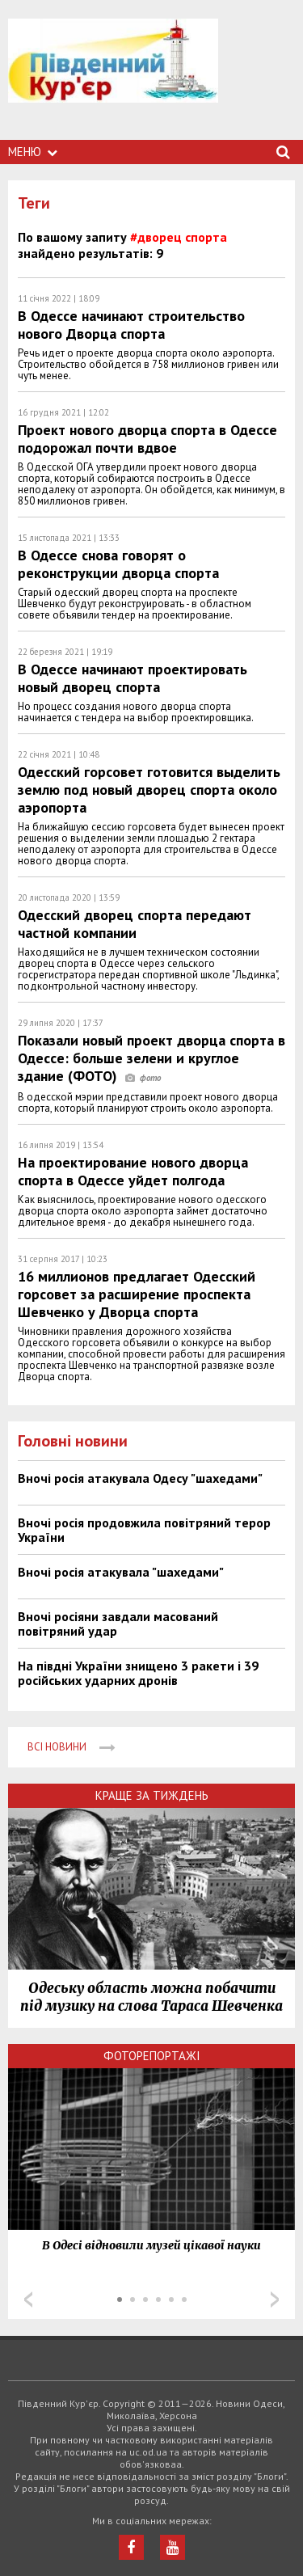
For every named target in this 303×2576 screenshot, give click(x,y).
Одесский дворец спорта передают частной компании (134, 924)
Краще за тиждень (151, 1795)
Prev (28, 2299)
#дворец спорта (178, 237)
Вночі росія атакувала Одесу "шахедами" (140, 1478)
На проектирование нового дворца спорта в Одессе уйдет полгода (133, 1171)
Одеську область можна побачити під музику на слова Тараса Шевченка (151, 1997)
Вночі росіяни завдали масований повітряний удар (118, 1623)
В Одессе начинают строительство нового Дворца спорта (131, 324)
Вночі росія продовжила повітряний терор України (144, 1529)
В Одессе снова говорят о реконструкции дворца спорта (118, 564)
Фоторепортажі (151, 2055)
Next (275, 2299)
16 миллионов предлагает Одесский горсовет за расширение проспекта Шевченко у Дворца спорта (136, 1294)
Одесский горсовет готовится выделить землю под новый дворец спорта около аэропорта (149, 789)
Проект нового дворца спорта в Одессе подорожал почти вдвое (147, 438)
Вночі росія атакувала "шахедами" (121, 1572)
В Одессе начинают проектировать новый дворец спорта (132, 678)
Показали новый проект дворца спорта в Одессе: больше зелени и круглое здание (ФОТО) (151, 1058)
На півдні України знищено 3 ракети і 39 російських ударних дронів (138, 1673)
